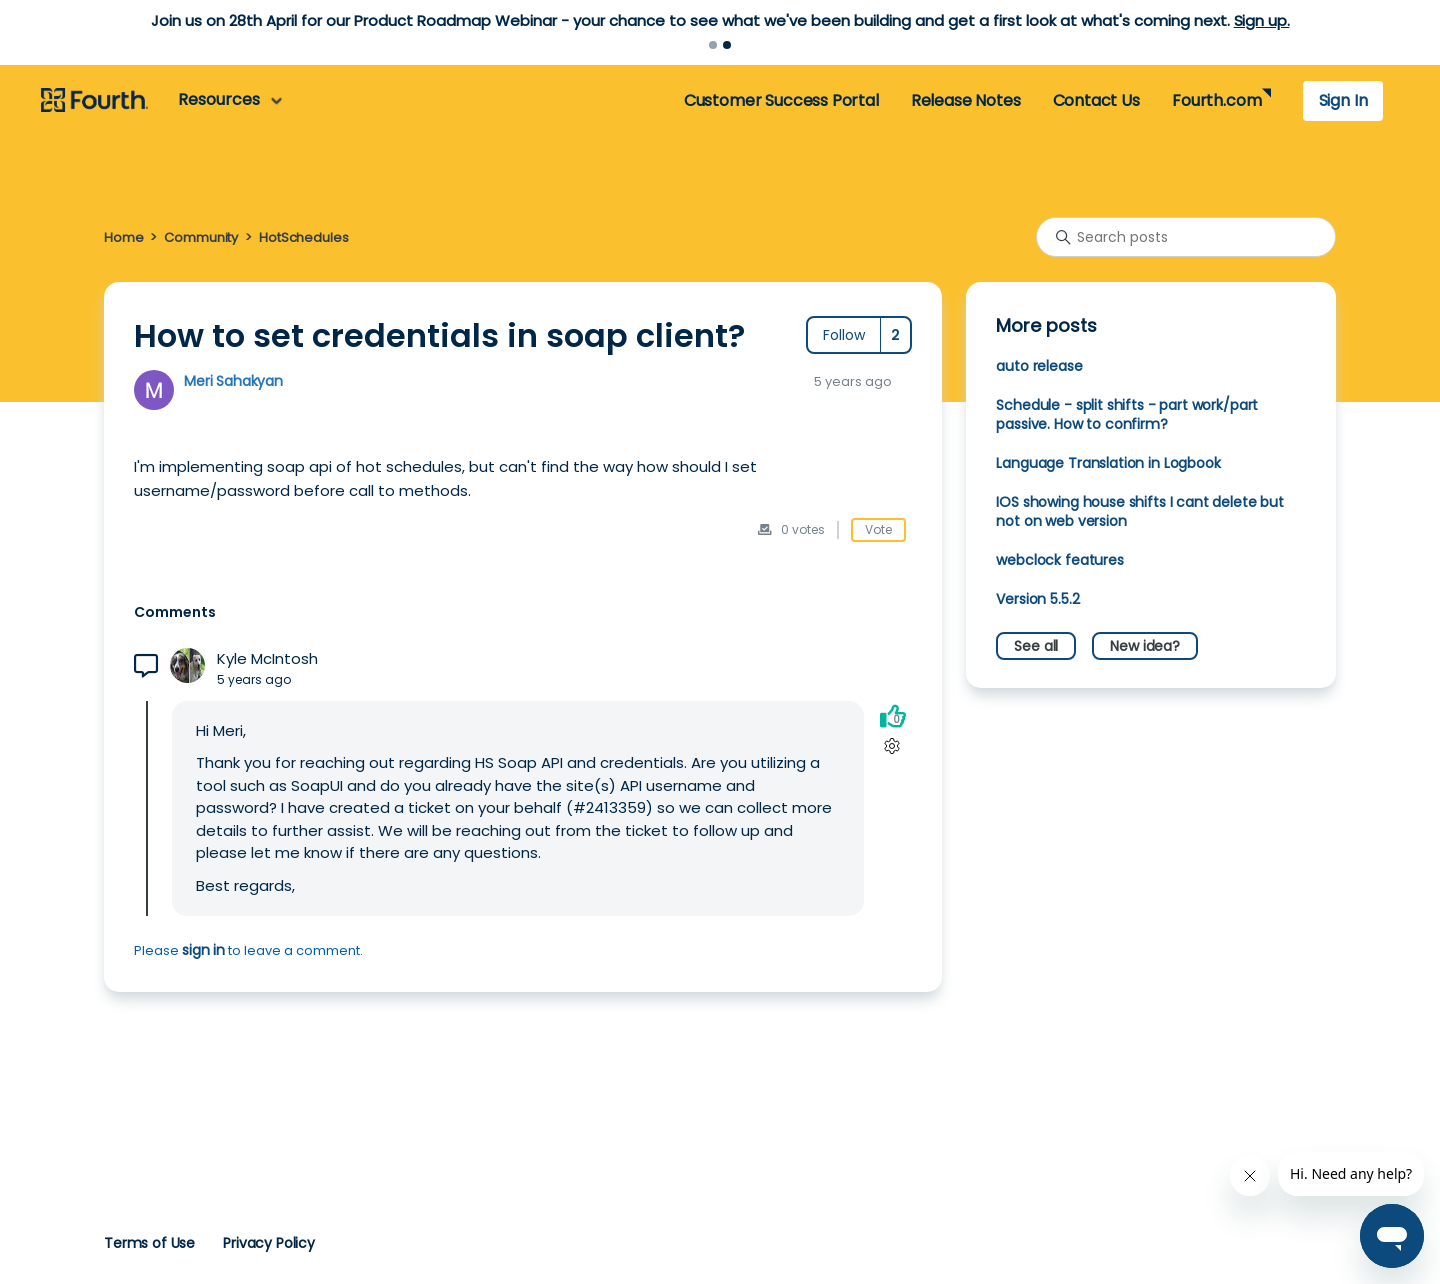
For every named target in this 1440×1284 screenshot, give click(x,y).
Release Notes (966, 100)
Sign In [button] (1343, 100)
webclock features (1059, 560)
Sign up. (1262, 20)
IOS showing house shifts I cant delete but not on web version (1140, 511)
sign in (203, 950)
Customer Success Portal (781, 100)
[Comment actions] (892, 745)
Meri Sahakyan (233, 381)
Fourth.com (1216, 100)
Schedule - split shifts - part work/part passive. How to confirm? (1127, 414)
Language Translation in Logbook (1108, 463)
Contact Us (1096, 100)
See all (1036, 646)
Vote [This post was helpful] (878, 529)
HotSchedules (303, 237)
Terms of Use (149, 1243)
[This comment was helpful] (893, 715)
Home (123, 237)
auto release (1039, 366)
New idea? (1145, 646)
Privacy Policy (269, 1243)
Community (201, 237)
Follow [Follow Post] (844, 335)
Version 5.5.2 (1037, 599)
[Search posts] (1186, 237)
